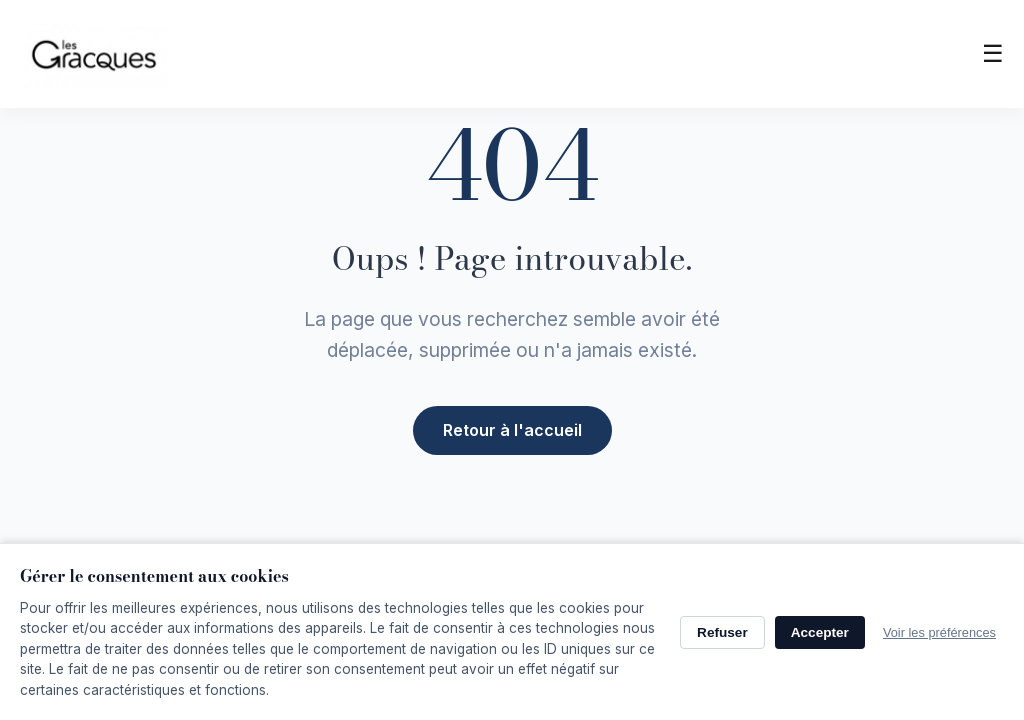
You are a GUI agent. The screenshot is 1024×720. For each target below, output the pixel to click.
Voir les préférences (939, 632)
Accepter (820, 632)
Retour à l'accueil (512, 428)
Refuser (722, 632)
